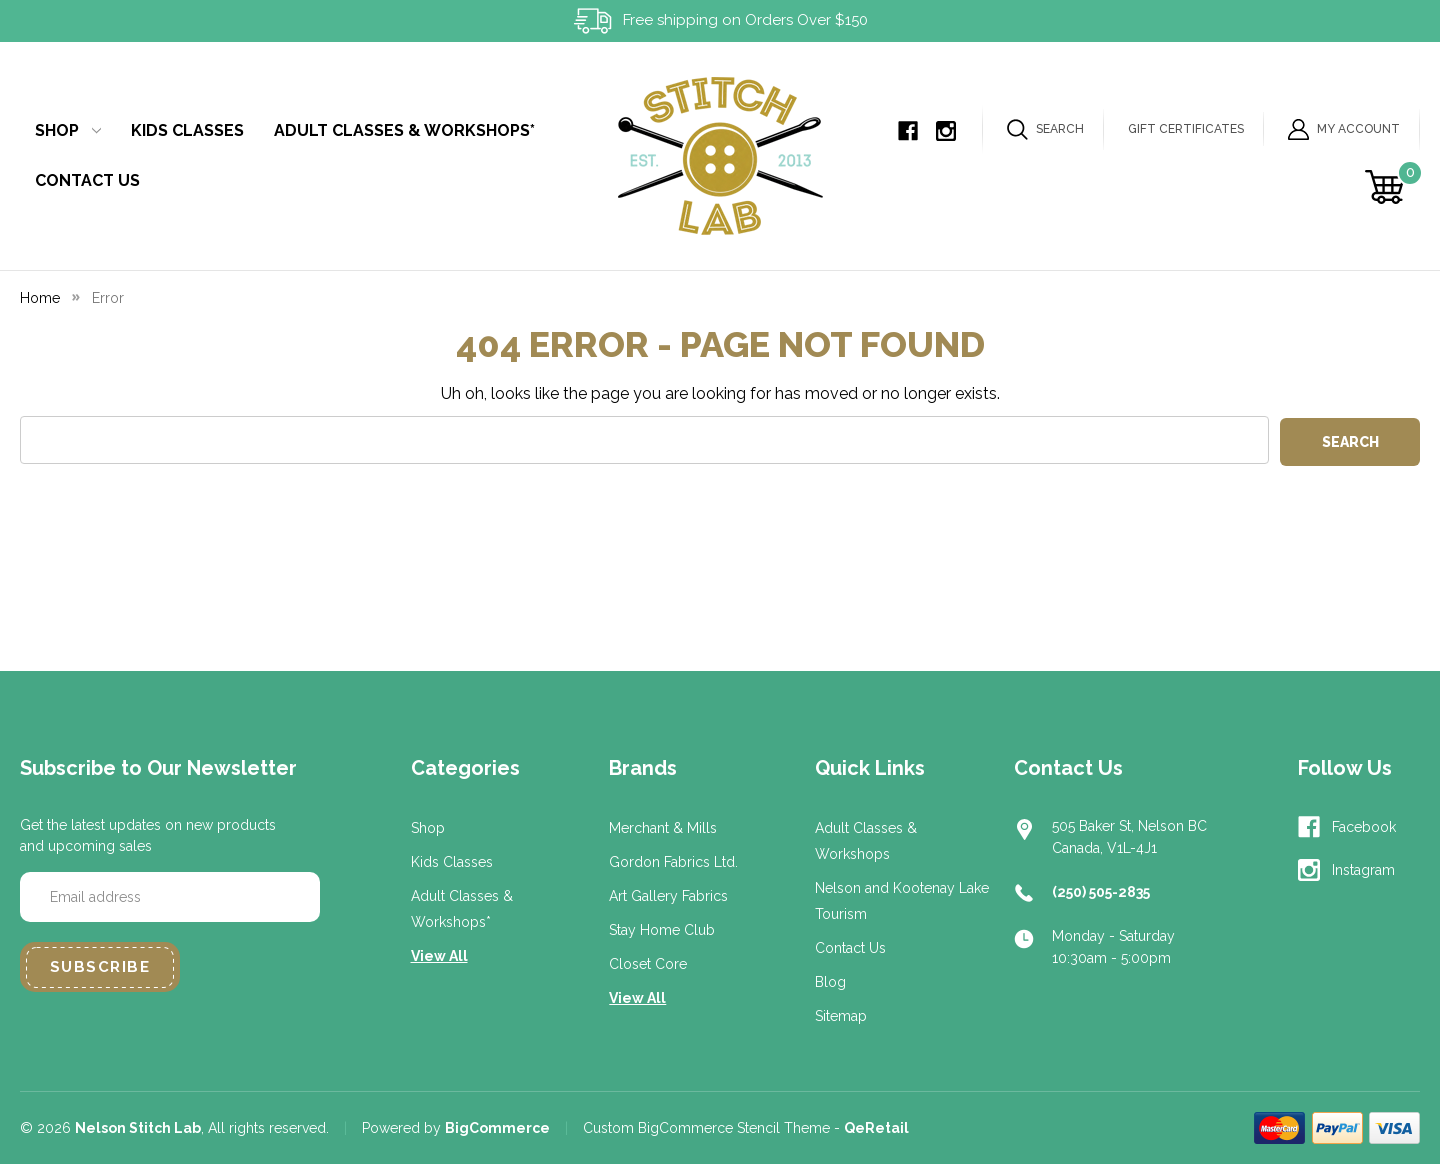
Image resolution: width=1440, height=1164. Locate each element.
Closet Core (648, 964)
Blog (830, 982)
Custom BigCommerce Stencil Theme (706, 1128)
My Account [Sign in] (1344, 129)
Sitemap (841, 1016)
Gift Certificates (1186, 129)
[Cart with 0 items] (1387, 187)
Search (1045, 129)
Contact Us (87, 180)
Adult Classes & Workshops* (404, 130)
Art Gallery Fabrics (668, 896)
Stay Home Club (662, 930)
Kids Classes (187, 130)
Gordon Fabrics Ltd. (673, 862)
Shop (68, 130)
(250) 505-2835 (1101, 892)
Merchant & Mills (663, 828)
